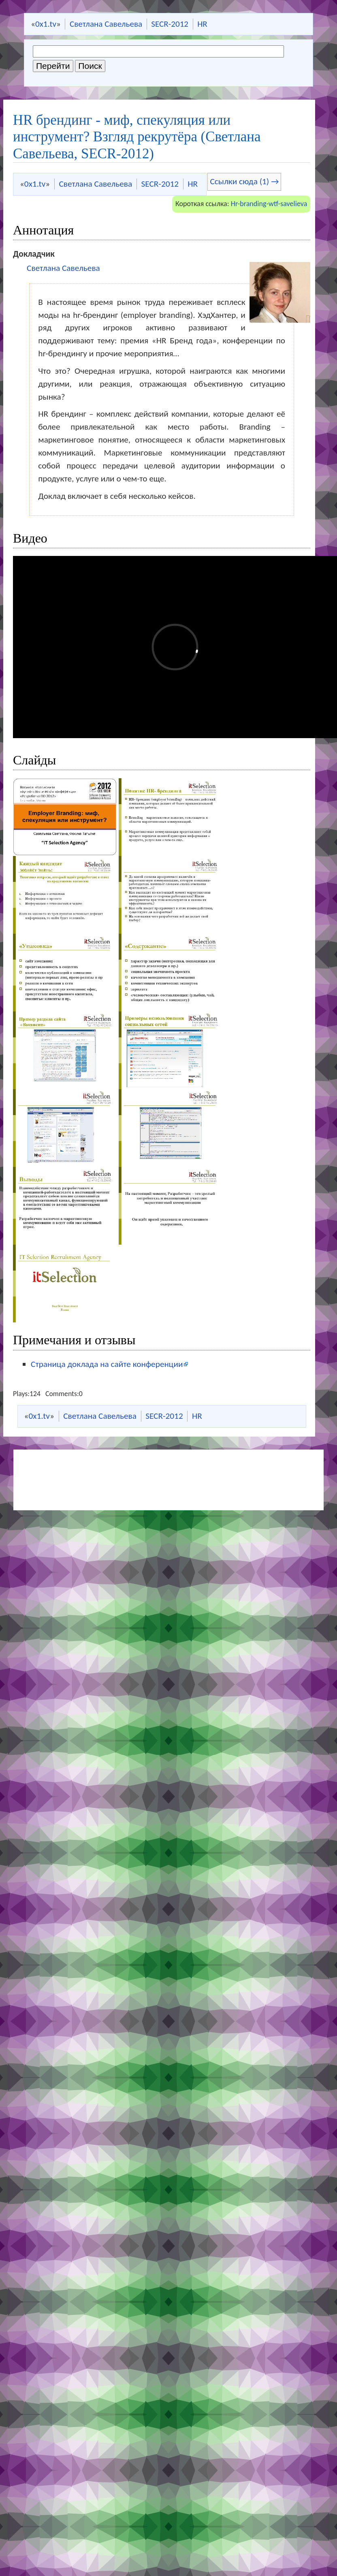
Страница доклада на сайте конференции (107, 1364)
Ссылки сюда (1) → (244, 181)
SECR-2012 (169, 24)
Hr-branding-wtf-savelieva (269, 203)
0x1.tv (45, 24)
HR (202, 24)
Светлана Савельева (106, 24)
